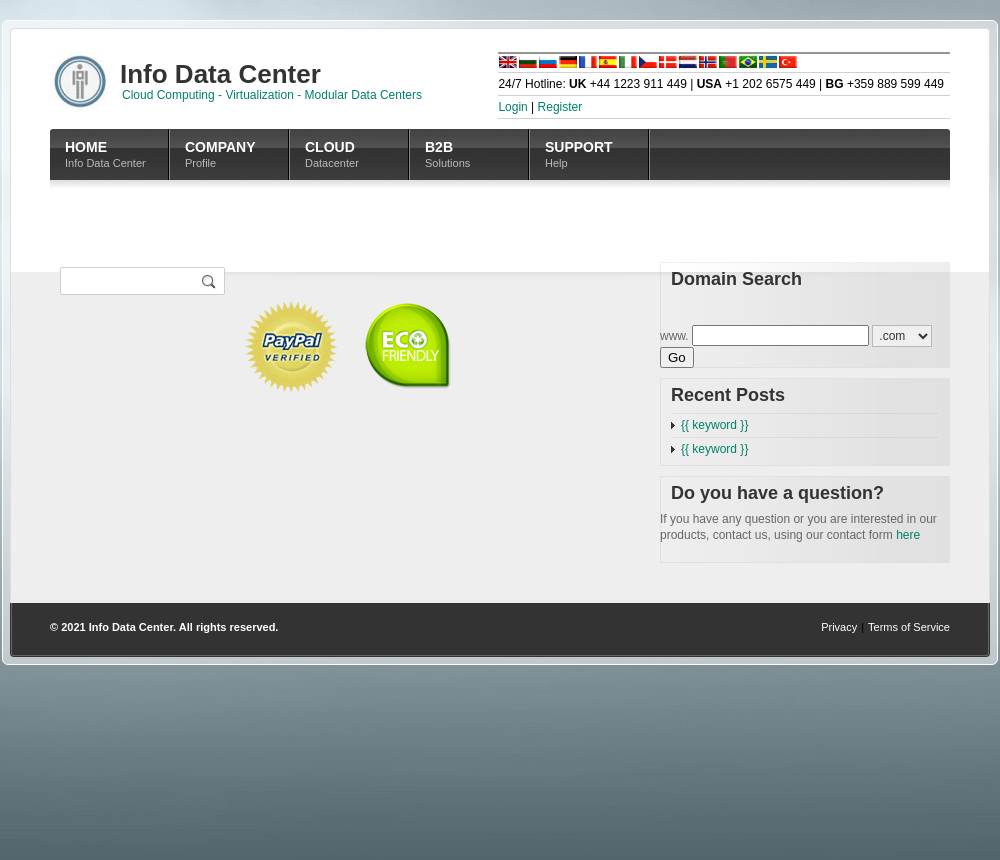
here (908, 535)
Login (512, 107)
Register (560, 107)
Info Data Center (131, 627)
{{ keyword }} (714, 425)
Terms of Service (909, 627)
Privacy (839, 627)
